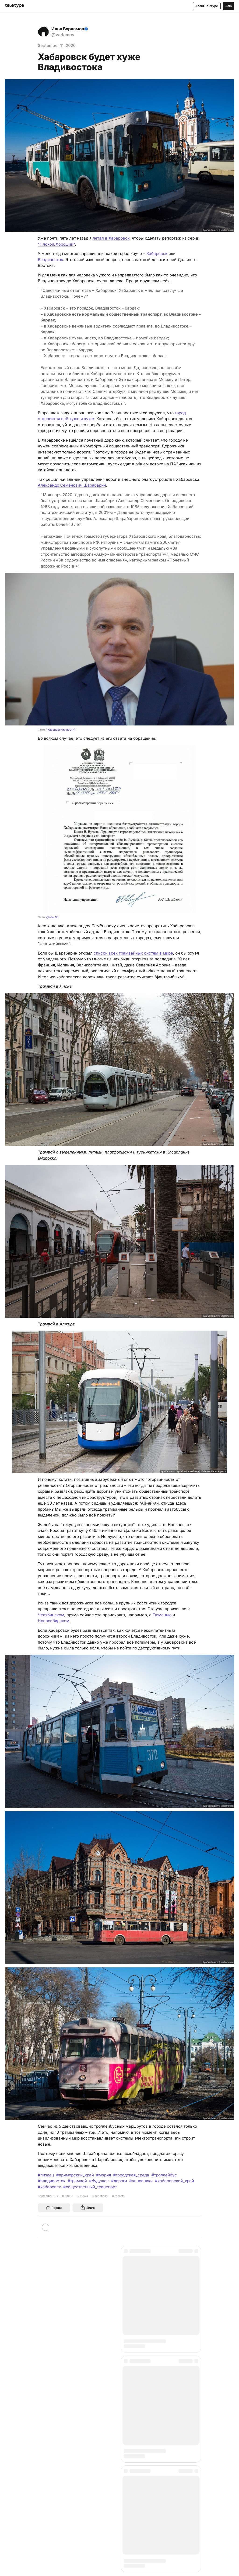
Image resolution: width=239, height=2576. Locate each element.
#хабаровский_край (174, 2181)
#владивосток (51, 2181)
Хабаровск (156, 253)
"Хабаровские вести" (61, 729)
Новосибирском (53, 1620)
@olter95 (52, 917)
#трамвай (77, 2181)
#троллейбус (164, 2175)
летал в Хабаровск (111, 238)
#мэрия (103, 2175)
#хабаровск (49, 2187)
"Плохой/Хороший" (56, 244)
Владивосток (50, 259)
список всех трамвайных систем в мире (133, 953)
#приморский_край (75, 2175)
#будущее (99, 2181)
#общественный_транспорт (90, 2187)
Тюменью (162, 1615)
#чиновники (141, 2181)
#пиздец (46, 2175)
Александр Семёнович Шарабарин (72, 485)
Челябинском (51, 1615)
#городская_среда (131, 2175)
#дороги (119, 2181)
